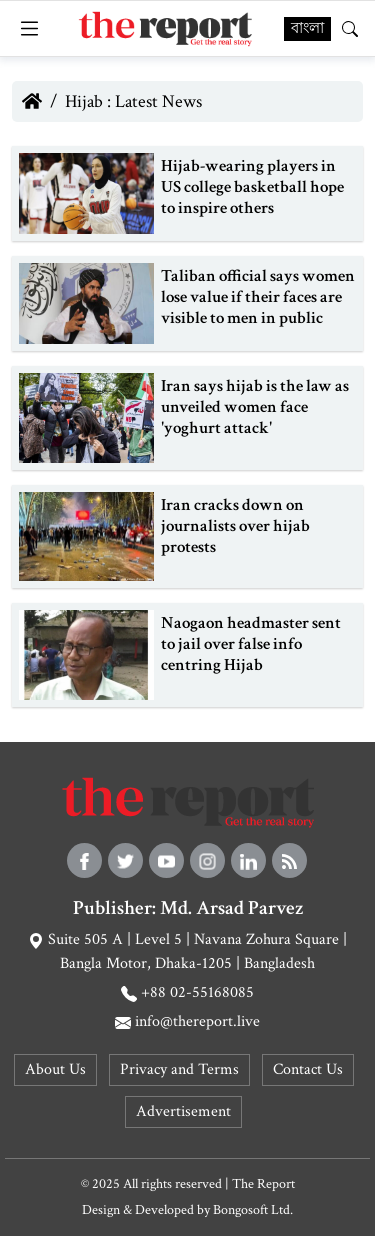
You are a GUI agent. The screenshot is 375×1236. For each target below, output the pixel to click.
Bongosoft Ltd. (253, 1210)
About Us (55, 1069)
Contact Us (308, 1069)
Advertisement (183, 1111)
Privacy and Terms (179, 1069)
